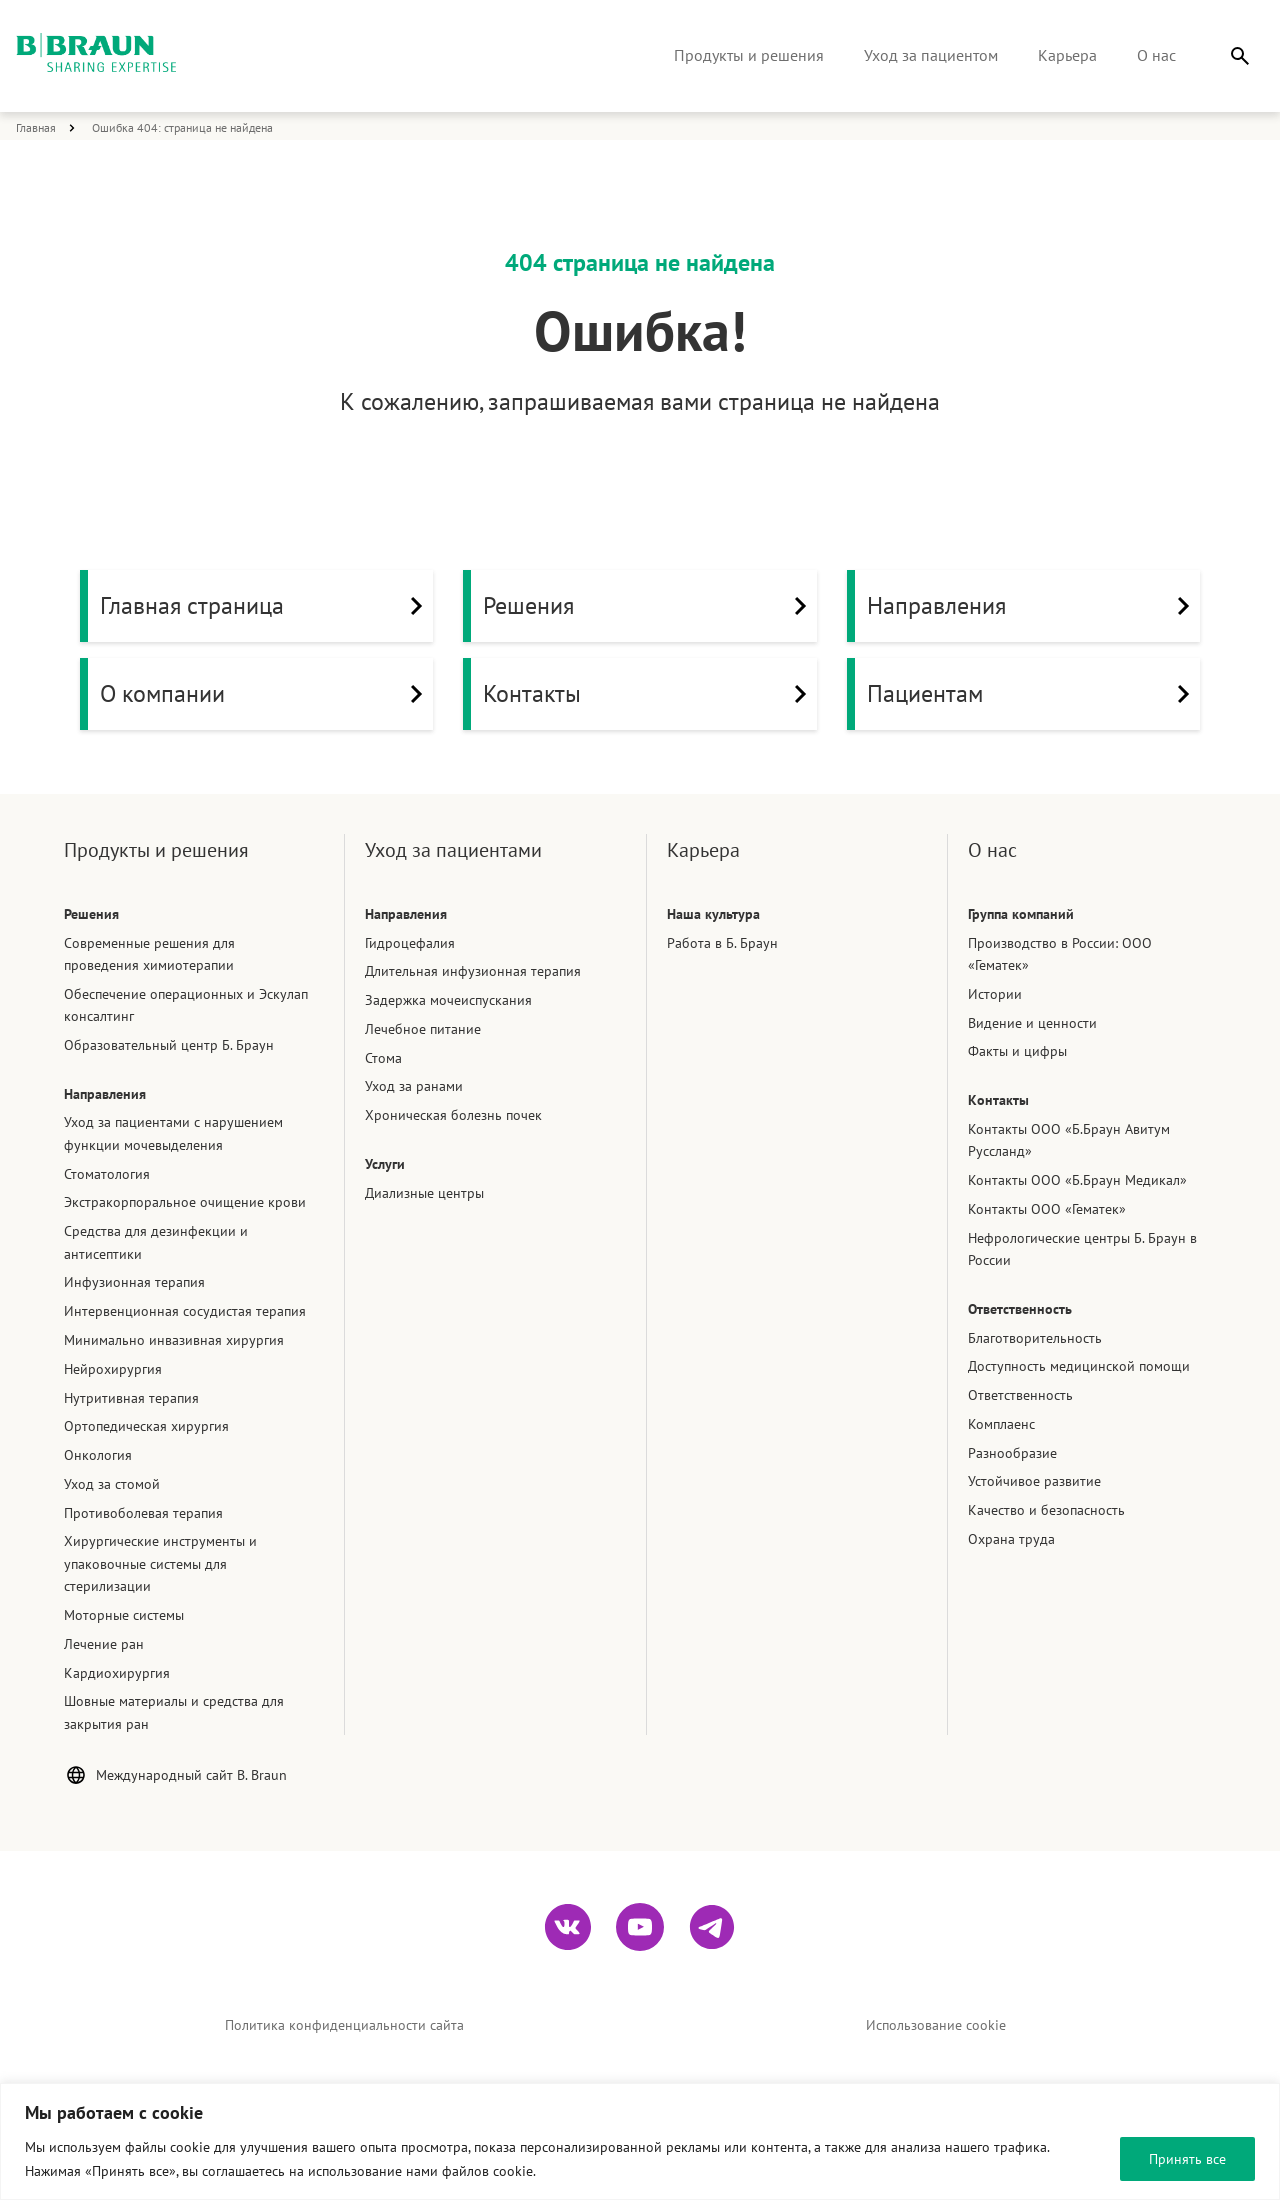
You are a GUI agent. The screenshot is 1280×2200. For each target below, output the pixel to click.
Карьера (1067, 55)
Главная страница (266, 606)
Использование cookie (936, 2025)
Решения (649, 606)
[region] (640, 2141)
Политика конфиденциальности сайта (344, 2025)
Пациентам (1033, 694)
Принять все (1187, 2159)
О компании (266, 694)
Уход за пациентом (931, 55)
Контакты (649, 694)
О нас (1156, 55)
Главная (36, 127)
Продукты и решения (749, 55)
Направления (1033, 606)
